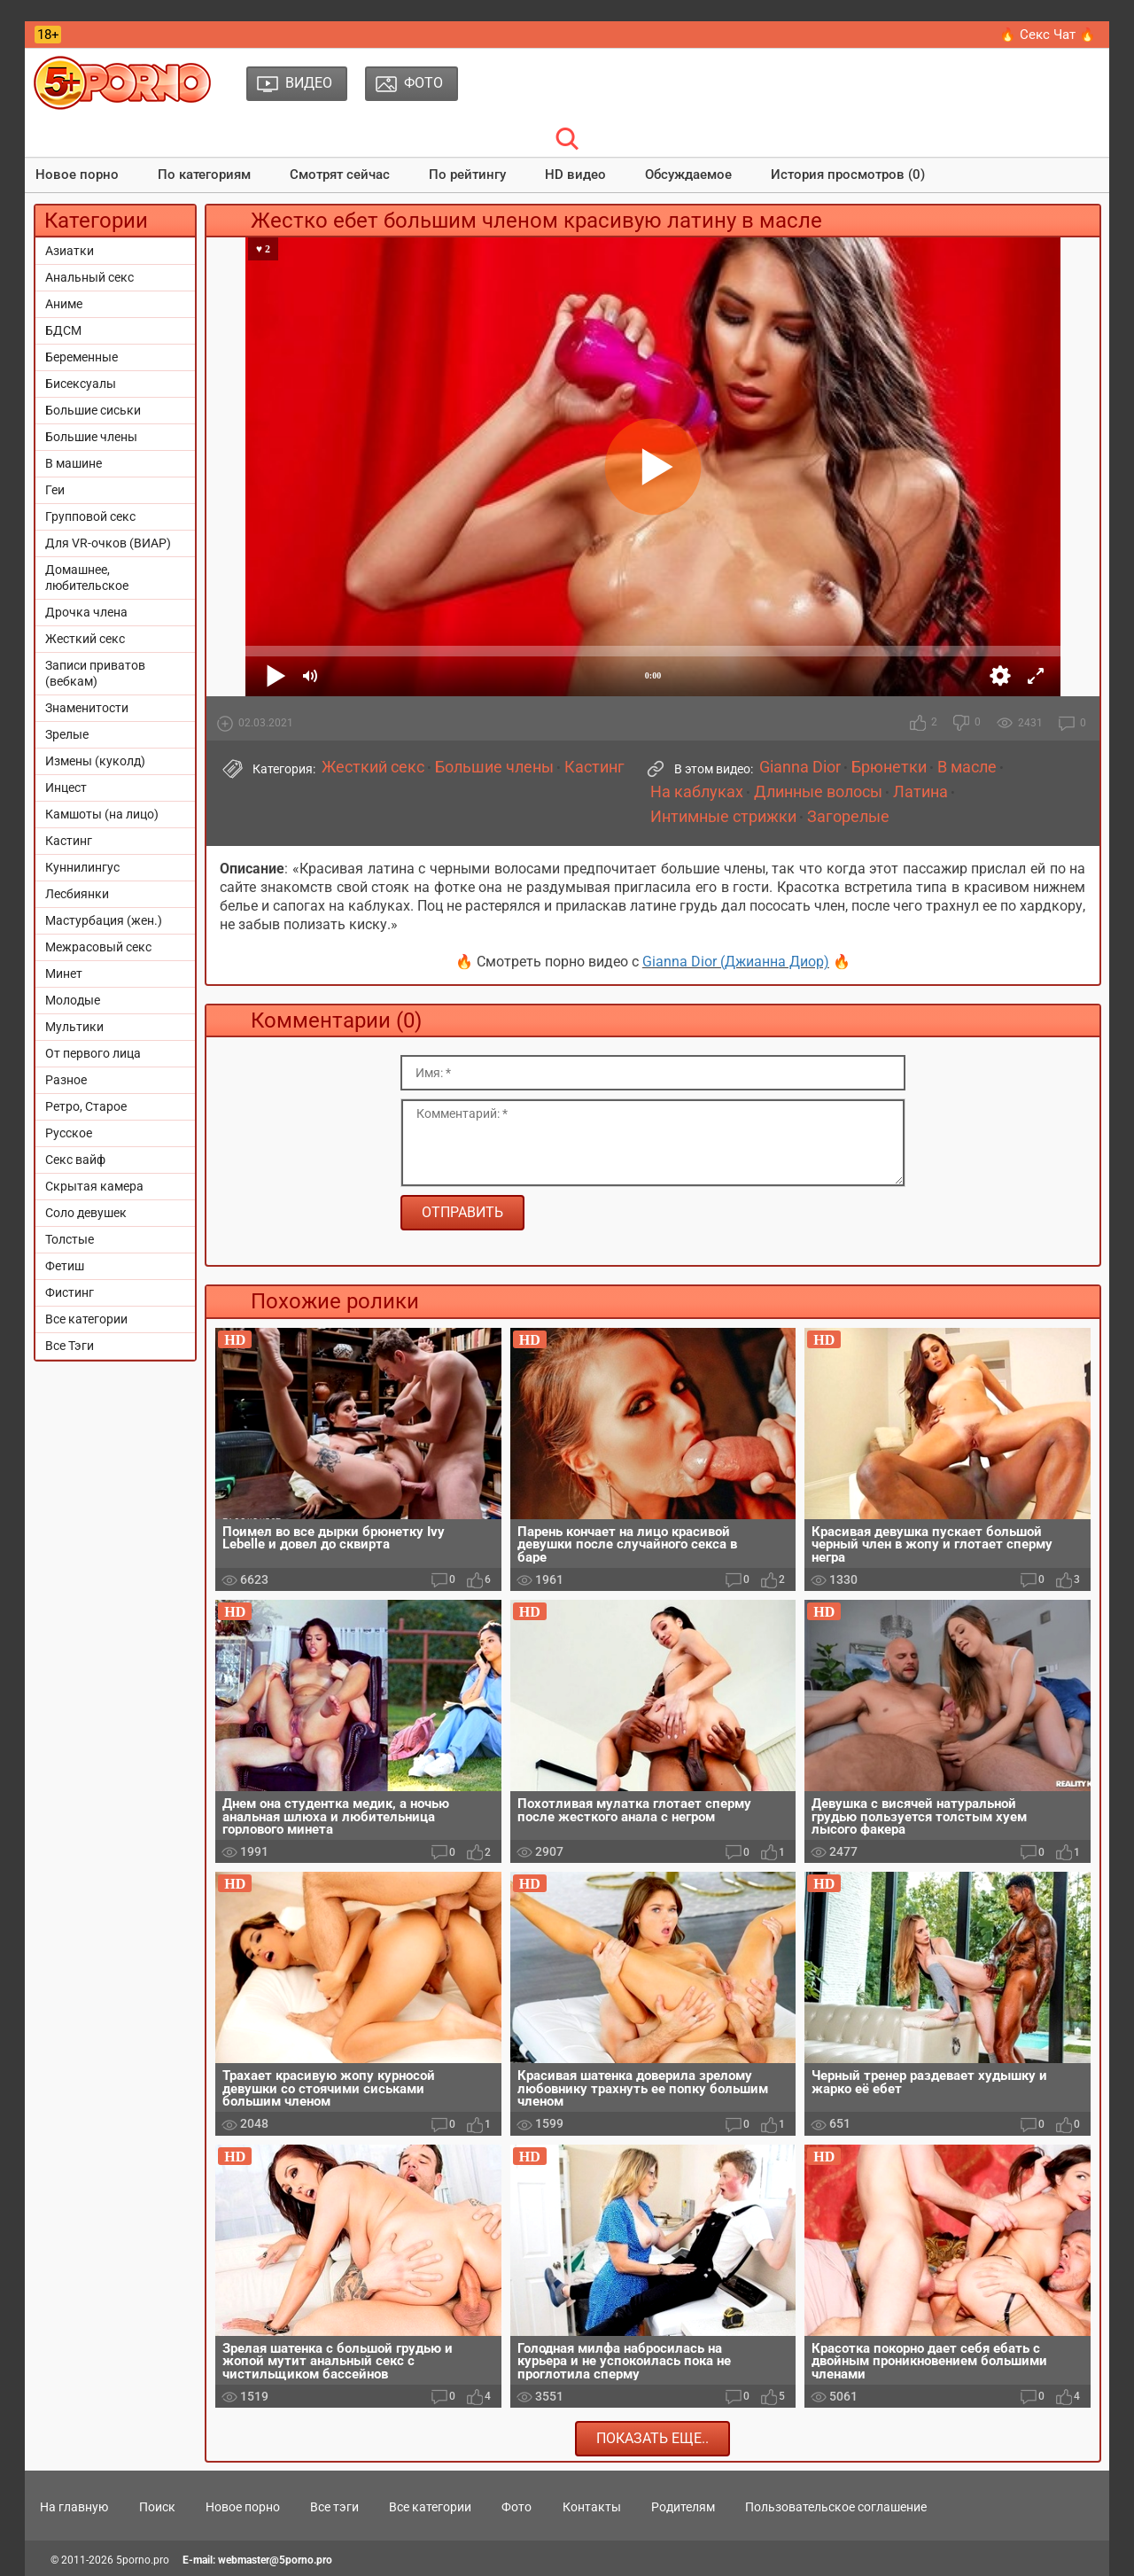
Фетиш (64, 1266)
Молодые (72, 1000)
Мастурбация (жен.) (103, 920)
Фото (516, 2507)
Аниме (63, 304)
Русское (68, 1133)
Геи (55, 490)
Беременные (81, 357)
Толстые (69, 1239)
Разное (66, 1080)
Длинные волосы (818, 792)
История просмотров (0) (848, 174)
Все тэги (334, 2507)
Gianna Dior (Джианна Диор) (735, 961)
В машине (73, 463)
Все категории (86, 1319)
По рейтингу (467, 174)
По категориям (204, 174)
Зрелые (67, 734)
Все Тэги (69, 1345)
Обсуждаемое (688, 174)
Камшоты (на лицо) (102, 814)
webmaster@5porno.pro (275, 2560)
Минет (63, 973)
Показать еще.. (652, 2438)
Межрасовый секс (98, 947)
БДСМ (63, 330)
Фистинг (69, 1292)
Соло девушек (86, 1213)
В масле (967, 767)
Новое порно (77, 174)
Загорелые (848, 817)
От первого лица (93, 1053)
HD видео (575, 174)
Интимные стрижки (723, 817)
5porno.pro (142, 2560)
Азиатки (69, 251)
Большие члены (91, 437)
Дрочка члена (86, 612)
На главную (74, 2507)
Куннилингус (82, 867)
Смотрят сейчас (340, 174)
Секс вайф (75, 1159)
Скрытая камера (94, 1186)
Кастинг (68, 841)
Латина (920, 792)
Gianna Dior (800, 767)
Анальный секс (89, 277)
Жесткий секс (85, 639)
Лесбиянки (77, 894)
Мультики (74, 1027)
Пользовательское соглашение (836, 2507)
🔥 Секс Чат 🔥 (1047, 35)
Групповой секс (90, 516)
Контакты (592, 2507)
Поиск (157, 2507)
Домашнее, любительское (86, 578)
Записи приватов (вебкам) (95, 673)
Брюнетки (889, 767)
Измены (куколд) (95, 761)
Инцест (66, 787)
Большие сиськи (93, 410)
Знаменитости (86, 708)
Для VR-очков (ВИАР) (108, 543)
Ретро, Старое (86, 1106)
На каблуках (696, 792)
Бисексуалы (80, 383)
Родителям (683, 2507)
